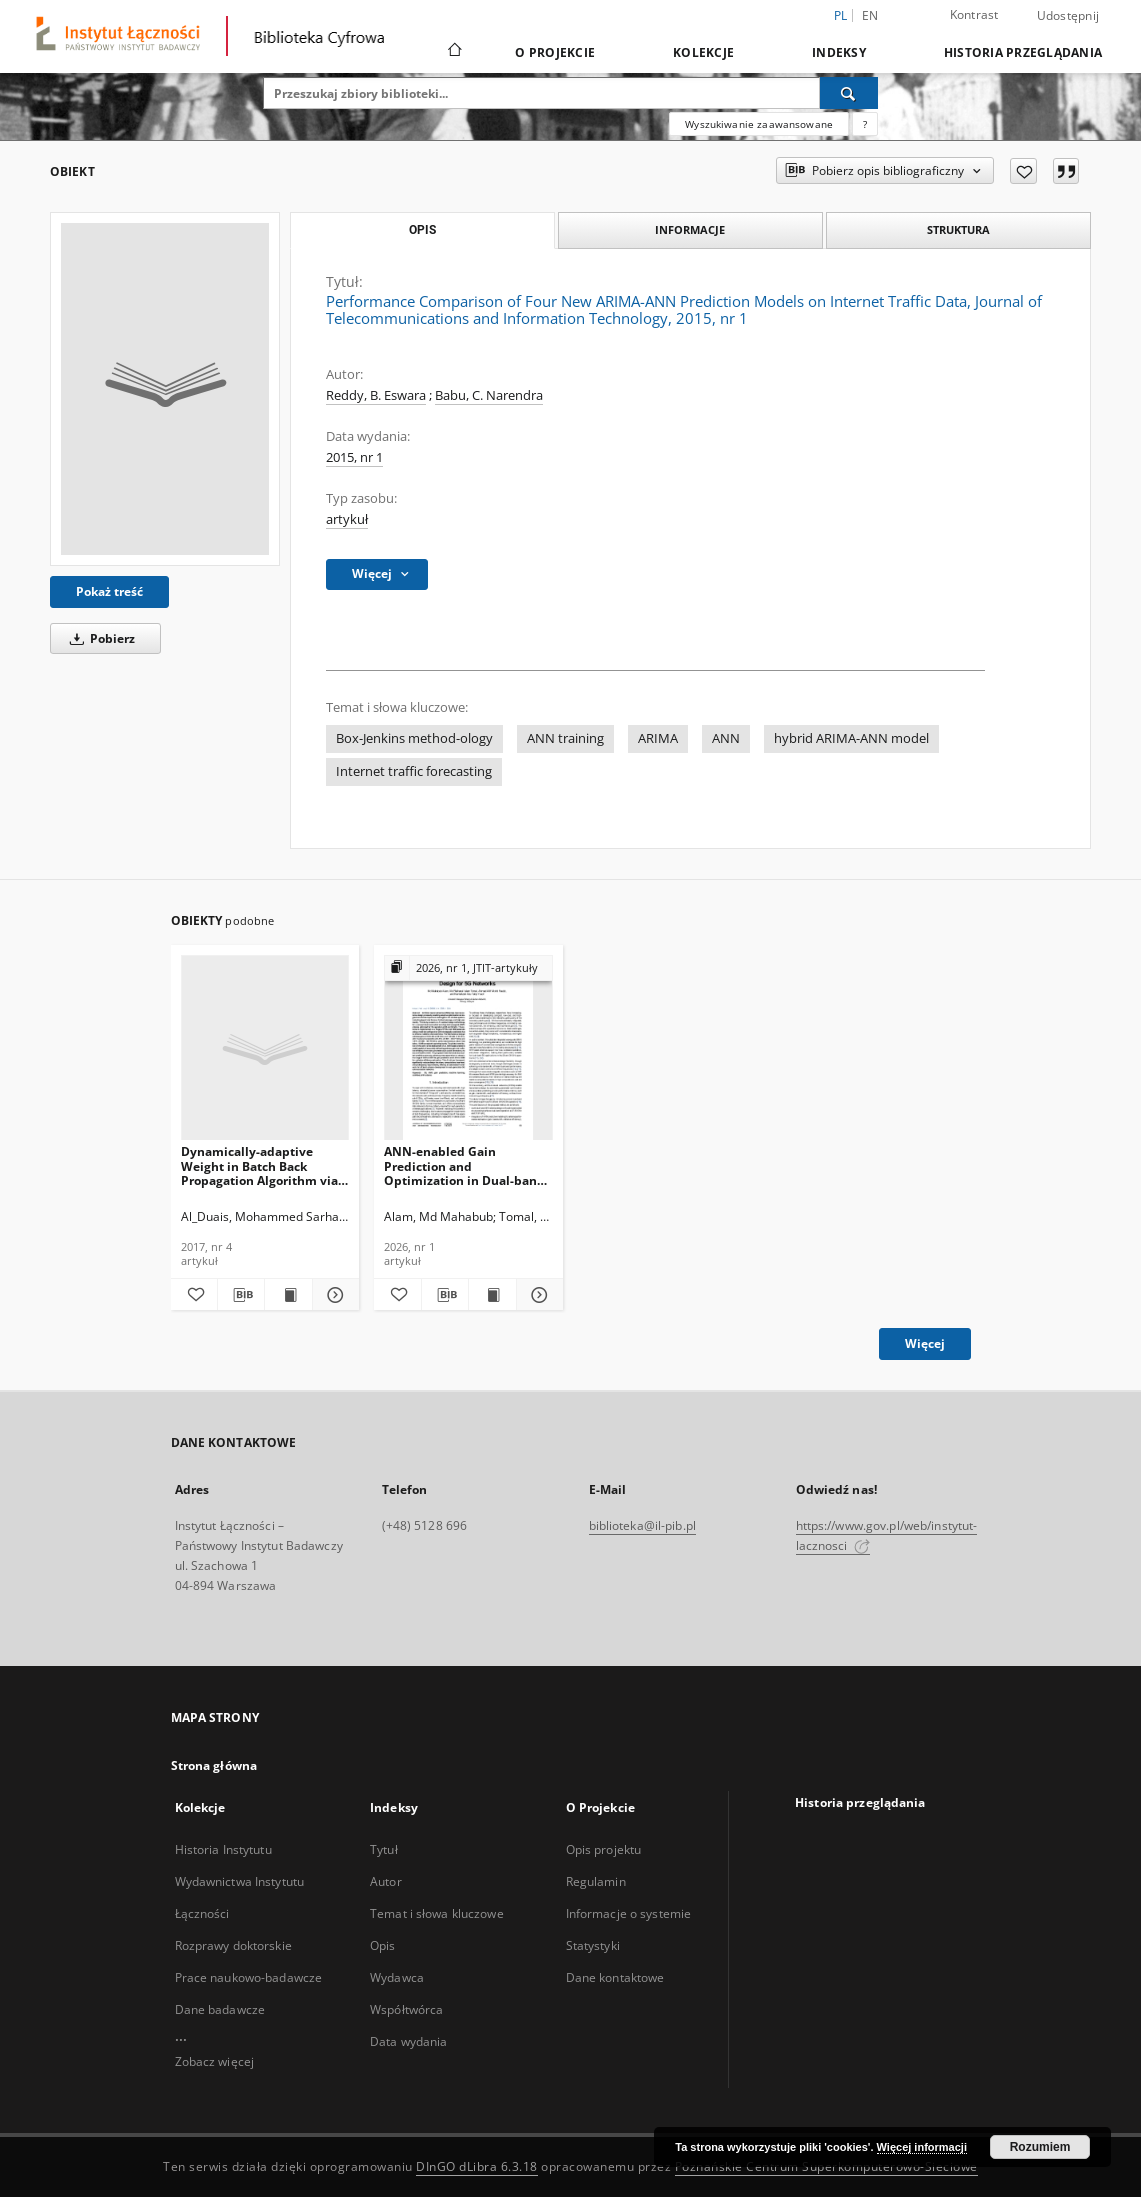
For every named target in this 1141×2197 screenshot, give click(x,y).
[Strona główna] (453, 52)
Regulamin (596, 1881)
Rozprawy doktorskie (233, 1945)
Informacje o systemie (629, 1913)
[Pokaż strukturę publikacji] (468, 968)
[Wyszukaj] (849, 93)
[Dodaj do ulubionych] (1023, 171)
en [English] (870, 15)
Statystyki (593, 1945)
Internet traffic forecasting (414, 771)
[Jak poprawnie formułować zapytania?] (865, 124)
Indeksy (839, 52)
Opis (382, 1945)
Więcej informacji (922, 2147)
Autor (386, 1881)
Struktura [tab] (958, 229)
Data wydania (408, 2041)
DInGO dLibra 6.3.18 (477, 2166)
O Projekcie (555, 52)
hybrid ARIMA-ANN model (851, 738)
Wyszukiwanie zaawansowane (759, 124)
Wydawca (397, 1977)
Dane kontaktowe (615, 1977)
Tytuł (384, 1849)
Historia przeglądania (1023, 52)
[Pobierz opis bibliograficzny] (241, 1295)
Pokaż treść (109, 591)
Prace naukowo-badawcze (249, 1977)
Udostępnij (1068, 16)
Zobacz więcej (215, 2061)
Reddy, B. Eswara (376, 395)
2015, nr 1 (354, 457)
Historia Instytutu (223, 1849)
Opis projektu (604, 1849)
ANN (726, 738)
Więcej (925, 1343)
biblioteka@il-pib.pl (642, 1525)
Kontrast (974, 14)
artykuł (347, 519)
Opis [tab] (422, 230)
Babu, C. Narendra (489, 395)
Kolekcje (703, 52)
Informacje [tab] (690, 229)
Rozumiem (1040, 2147)
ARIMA (658, 738)
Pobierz (99, 638)
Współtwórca (406, 2009)
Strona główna (214, 1765)
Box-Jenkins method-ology (414, 738)
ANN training (565, 738)
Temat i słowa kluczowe (437, 1913)
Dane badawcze (220, 2009)
